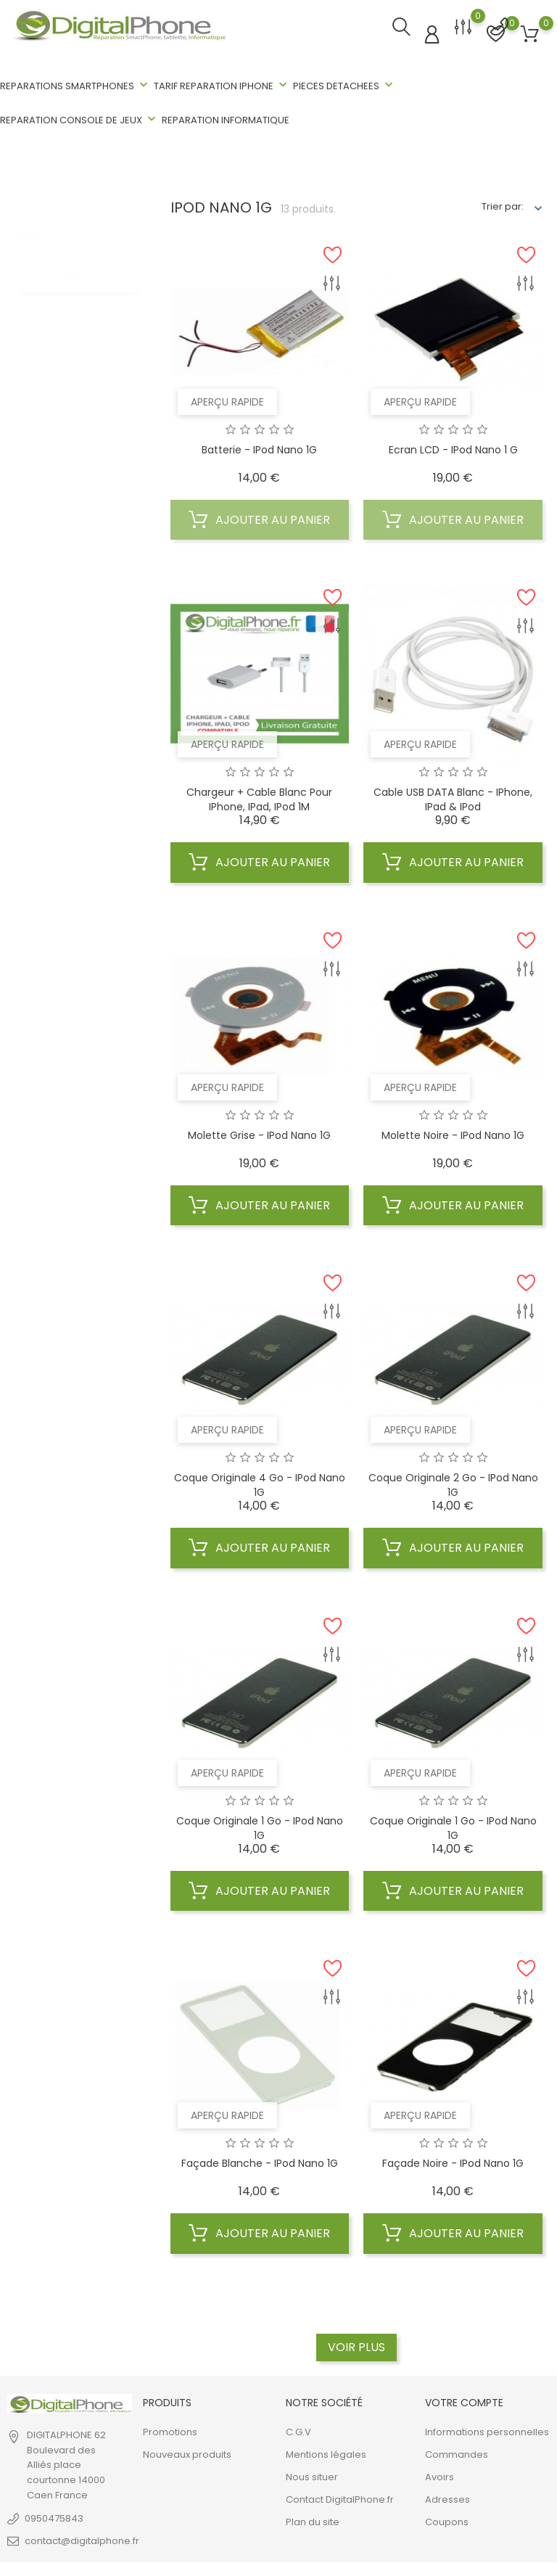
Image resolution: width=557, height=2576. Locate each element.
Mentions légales (326, 2452)
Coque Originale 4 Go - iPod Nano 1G (259, 1483)
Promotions (170, 2430)
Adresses (447, 2497)
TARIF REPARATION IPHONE (222, 85)
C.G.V (298, 2430)
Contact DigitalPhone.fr (340, 2497)
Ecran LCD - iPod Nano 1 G (453, 447)
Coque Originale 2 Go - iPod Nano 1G (453, 1483)
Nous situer (312, 2475)
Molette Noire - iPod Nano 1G (452, 1133)
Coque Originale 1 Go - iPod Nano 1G (259, 1825)
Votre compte (464, 2400)
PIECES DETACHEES (344, 85)
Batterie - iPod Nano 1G (259, 447)
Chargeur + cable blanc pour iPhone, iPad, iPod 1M (259, 797)
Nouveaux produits (187, 2452)
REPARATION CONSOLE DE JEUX (79, 119)
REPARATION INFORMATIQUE (225, 120)
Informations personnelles (487, 2430)
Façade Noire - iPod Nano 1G (453, 2162)
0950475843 (54, 2516)
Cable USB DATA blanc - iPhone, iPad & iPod (453, 797)
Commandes (456, 2452)
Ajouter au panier (259, 518)
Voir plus (356, 2345)
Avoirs (439, 2475)
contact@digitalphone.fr (82, 2539)
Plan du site (312, 2520)
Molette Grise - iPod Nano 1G (259, 1133)
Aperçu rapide (227, 399)
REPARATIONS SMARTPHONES (75, 85)
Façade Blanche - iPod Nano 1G (259, 2162)
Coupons (447, 2520)
